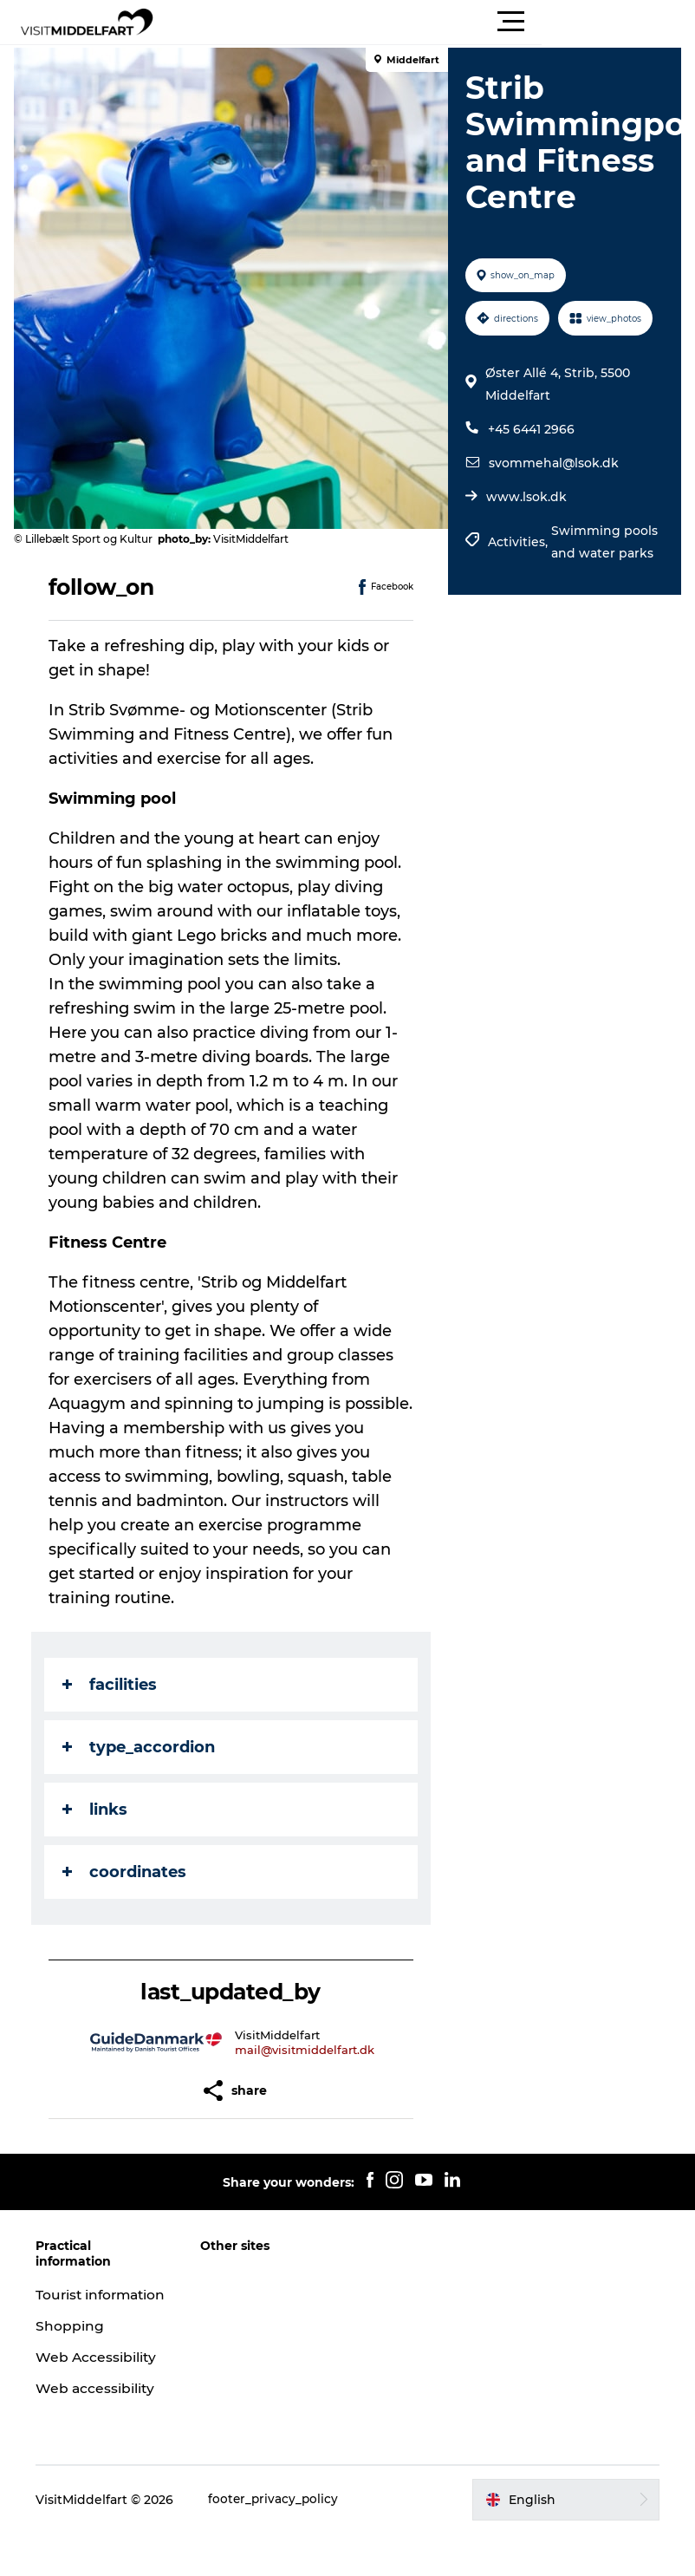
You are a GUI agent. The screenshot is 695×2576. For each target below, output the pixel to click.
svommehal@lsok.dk (552, 463)
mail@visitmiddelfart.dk (306, 2050)
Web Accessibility (102, 2375)
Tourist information (83, 2303)
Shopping (75, 2344)
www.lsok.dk (524, 497)
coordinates (128, 1871)
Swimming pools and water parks (602, 542)
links (98, 1809)
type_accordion (142, 1747)
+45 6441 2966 (529, 429)
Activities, (517, 542)
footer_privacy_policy (279, 2517)
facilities (113, 1684)
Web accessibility (101, 2406)
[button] (425, 21)
